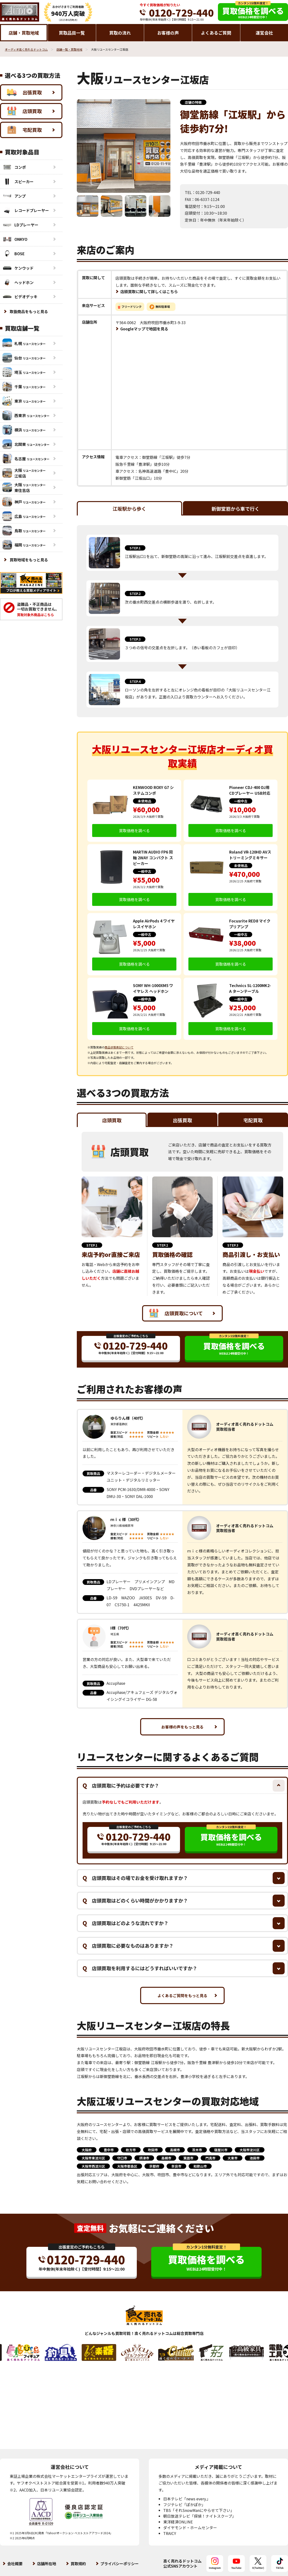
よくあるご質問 (216, 33)
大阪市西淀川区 (93, 2166)
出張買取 (24, 92)
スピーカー (18, 181)
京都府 (154, 2166)
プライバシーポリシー (119, 2552)
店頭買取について (176, 1313)
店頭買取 (24, 111)
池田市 (255, 2158)
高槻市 (175, 2149)
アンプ (14, 196)
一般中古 (240, 801)
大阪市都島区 (127, 2166)
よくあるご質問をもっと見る (182, 1995)
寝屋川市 (221, 2149)
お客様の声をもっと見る (182, 1727)
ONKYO (14, 239)
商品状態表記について (119, 1047)
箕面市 (188, 2158)
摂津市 (144, 2158)
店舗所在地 (46, 2552)
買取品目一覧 (72, 33)
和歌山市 (200, 2166)
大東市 (233, 2158)
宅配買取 (24, 130)
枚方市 (131, 2149)
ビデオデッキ (19, 296)
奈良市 (176, 2166)
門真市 (210, 2158)
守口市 (122, 2158)
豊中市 (109, 2149)
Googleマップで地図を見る (144, 329)
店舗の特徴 (193, 102)
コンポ (14, 167)
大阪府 (87, 2149)
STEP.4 (135, 681)
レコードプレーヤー (25, 210)
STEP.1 (135, 548)
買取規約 (78, 2552)
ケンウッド (18, 268)
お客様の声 (168, 33)
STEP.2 (135, 593)
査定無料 (90, 2228)
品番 (93, 1489)
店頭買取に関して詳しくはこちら (149, 291)
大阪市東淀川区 (93, 2158)
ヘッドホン (18, 282)
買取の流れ (120, 33)
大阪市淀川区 (250, 2149)
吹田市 (153, 2149)
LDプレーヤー (20, 224)
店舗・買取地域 (24, 33)
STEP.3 (135, 639)
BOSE (13, 253)
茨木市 (197, 2149)
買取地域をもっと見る (29, 560)
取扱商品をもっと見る (29, 311)
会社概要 (15, 2552)
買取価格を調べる (134, 830)
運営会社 (264, 33)
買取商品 (93, 1473)
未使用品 (144, 801)
